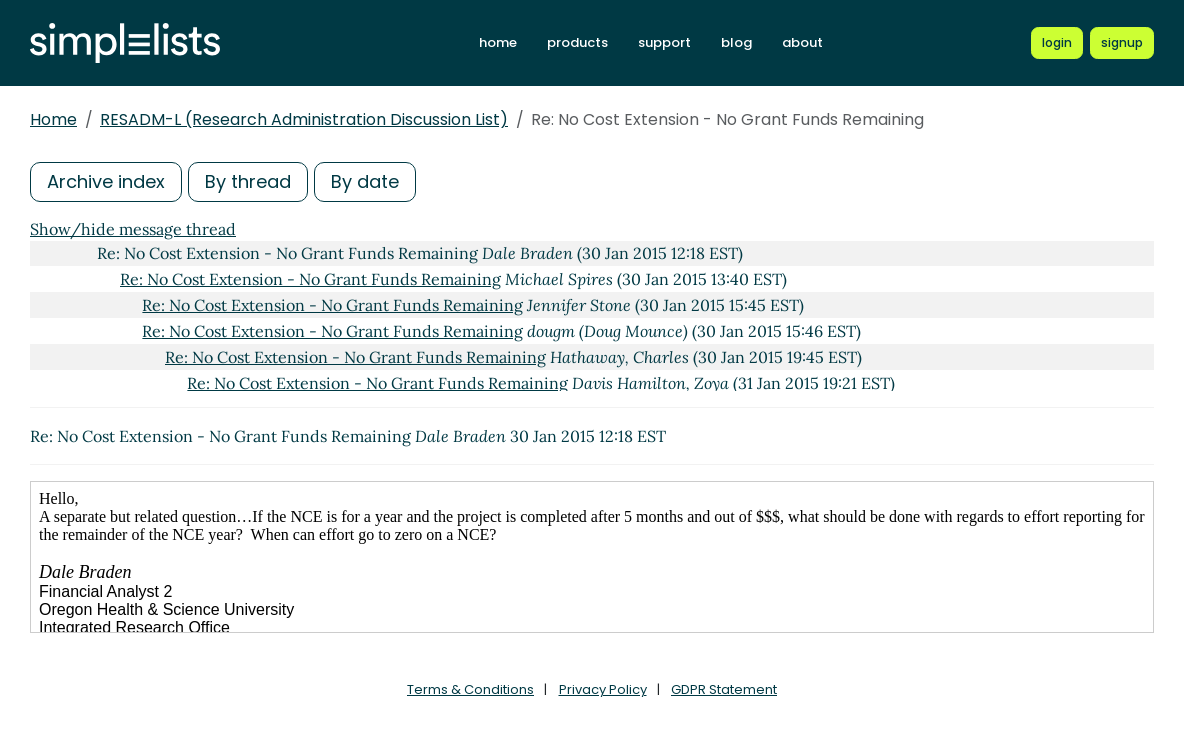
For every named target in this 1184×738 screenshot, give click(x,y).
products (577, 42)
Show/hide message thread (133, 229)
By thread (248, 181)
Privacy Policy (603, 689)
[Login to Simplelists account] (1057, 43)
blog (736, 42)
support (664, 42)
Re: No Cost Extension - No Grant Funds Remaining (310, 279)
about (802, 42)
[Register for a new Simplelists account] (1122, 43)
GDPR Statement (724, 689)
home (498, 42)
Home (53, 119)
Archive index (106, 181)
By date (365, 181)
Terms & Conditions (470, 689)
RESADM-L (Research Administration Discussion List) (304, 119)
